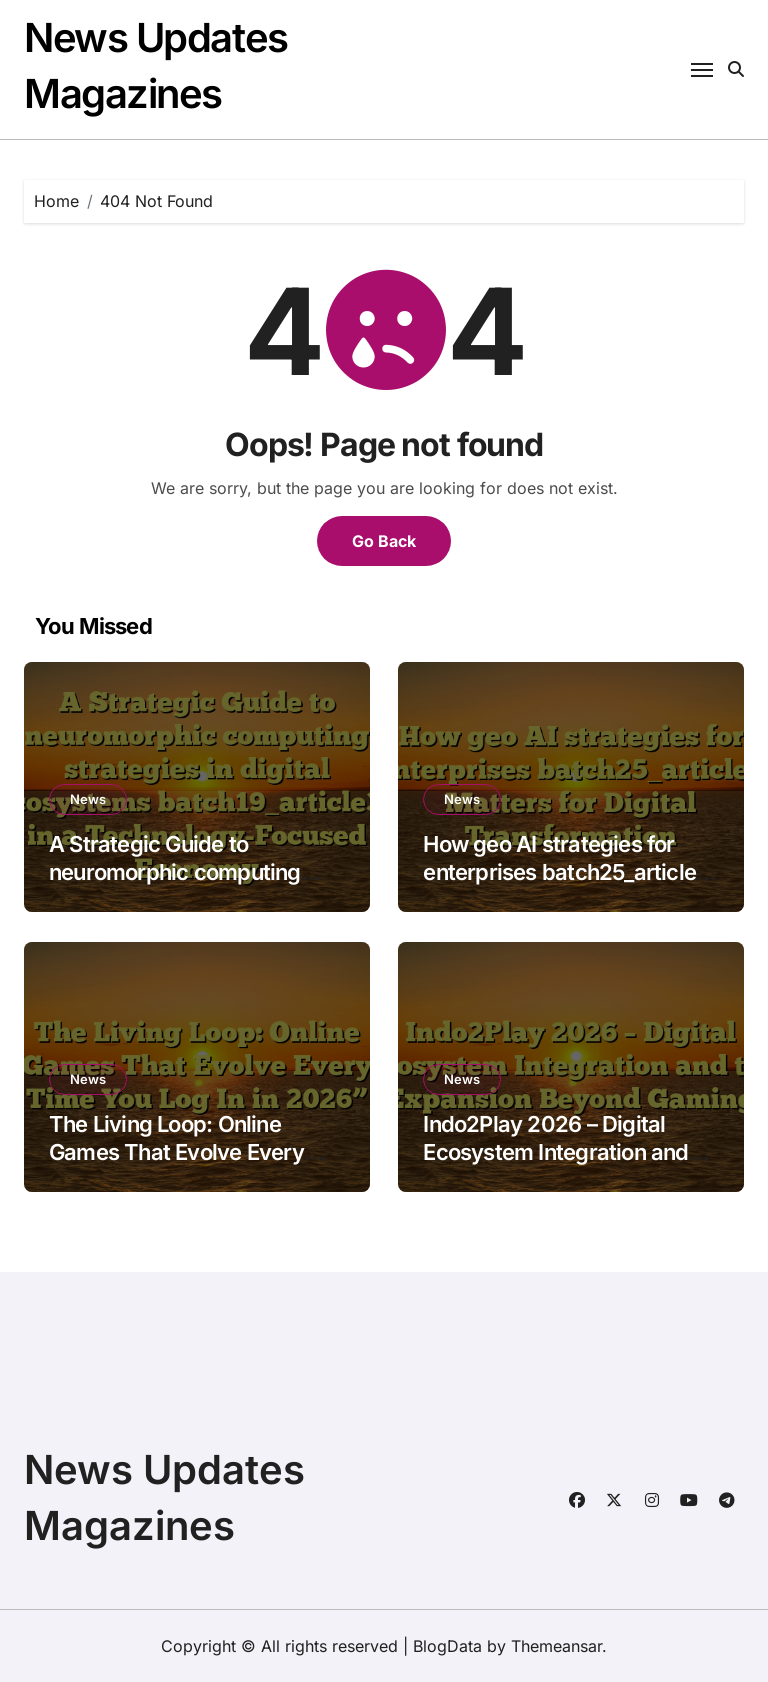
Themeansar (556, 1646)
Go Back (384, 541)
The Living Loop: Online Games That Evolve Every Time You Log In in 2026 (176, 1152)
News (88, 799)
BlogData (447, 1646)
